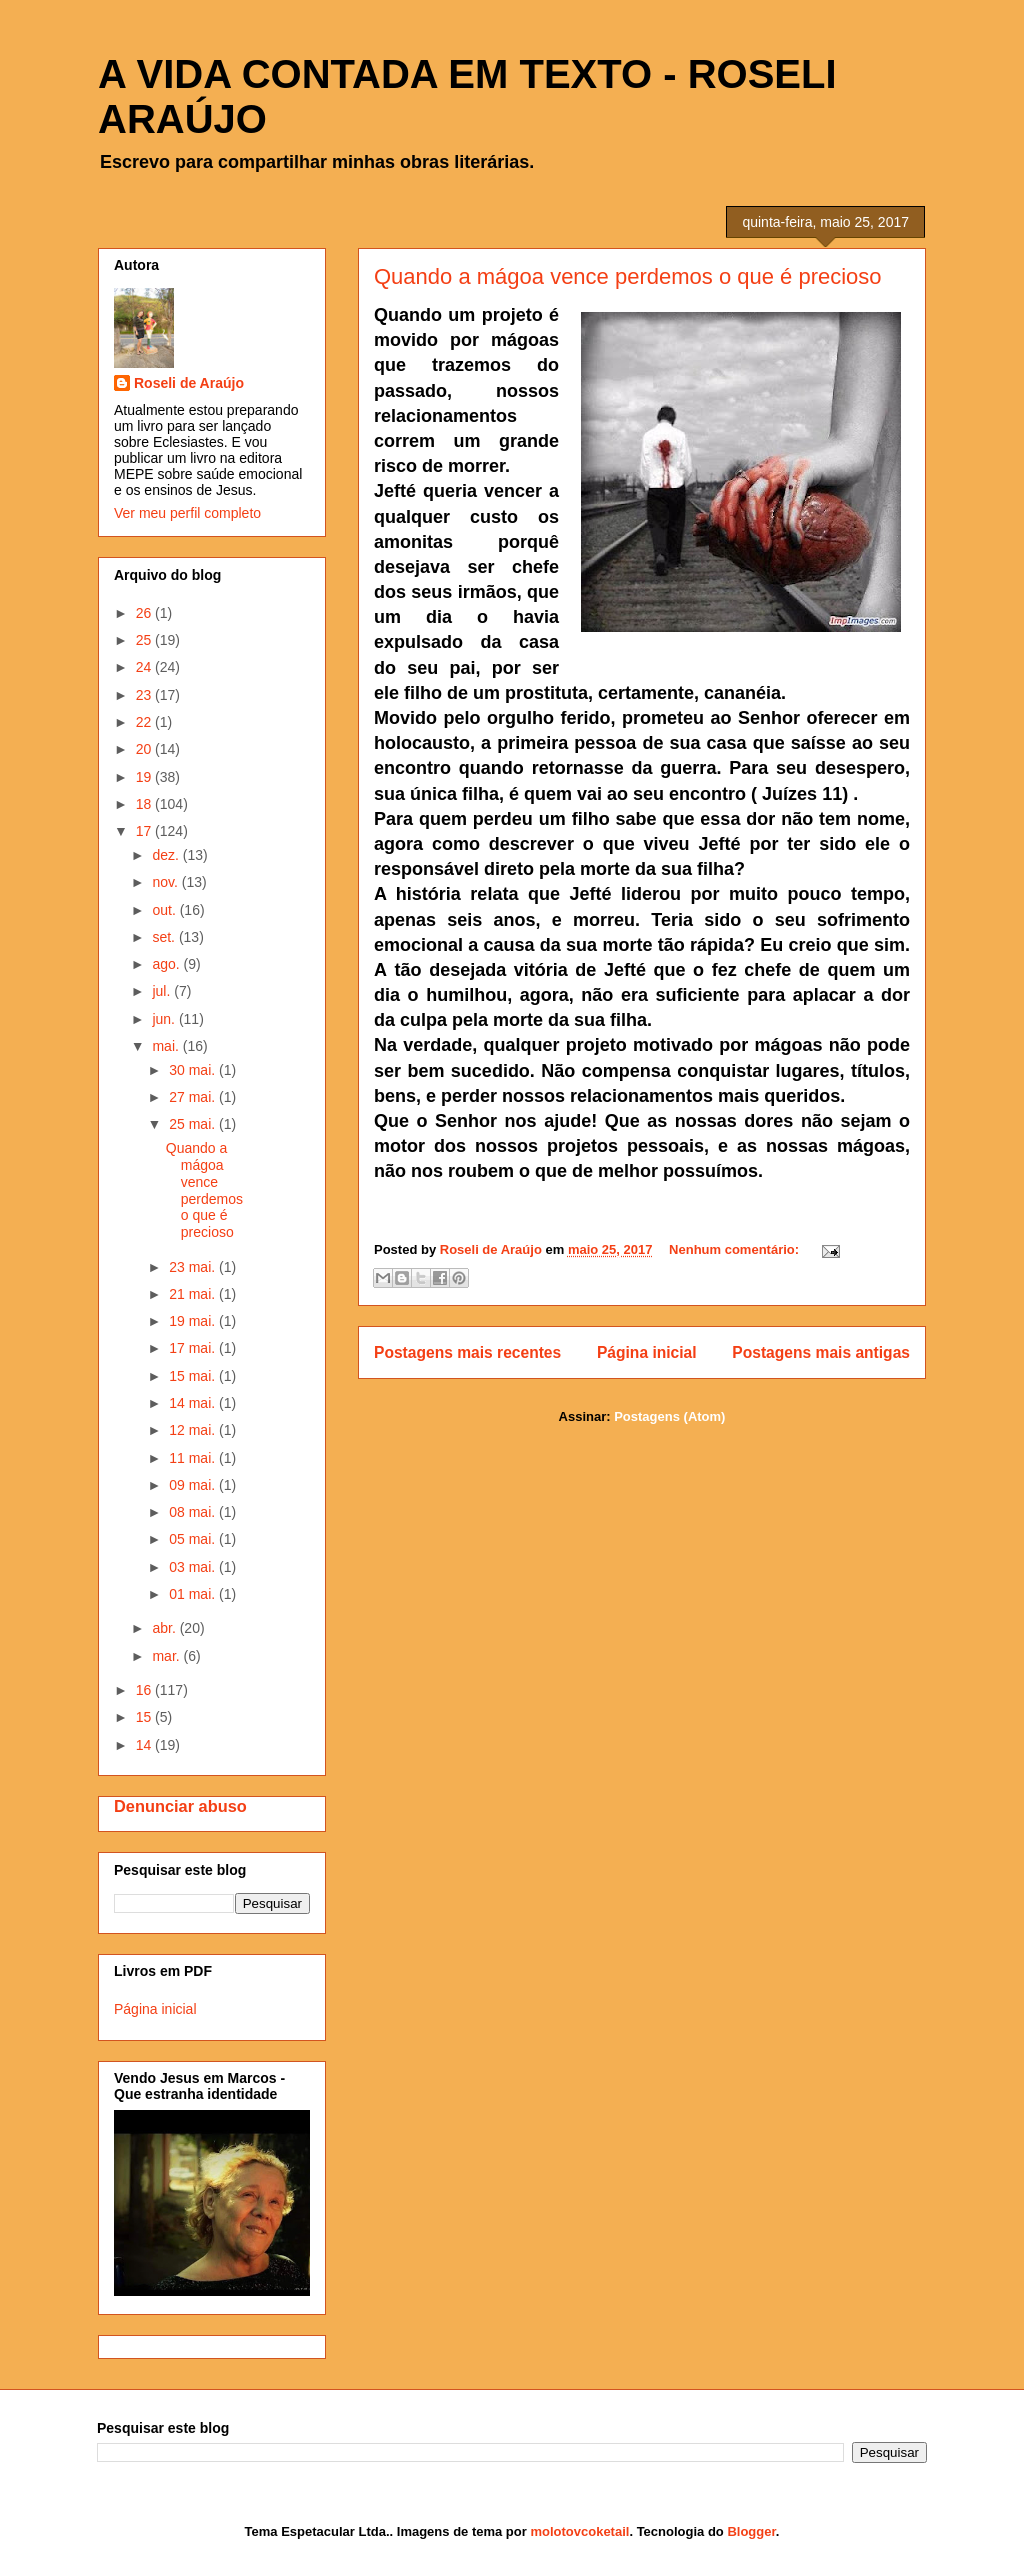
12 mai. (194, 1430)
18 (145, 804)
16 (145, 1690)
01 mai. (194, 1594)
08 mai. (194, 1512)
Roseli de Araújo (189, 383)
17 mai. (194, 1348)
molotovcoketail (579, 2531)
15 (145, 1717)
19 (145, 777)
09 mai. (194, 1485)
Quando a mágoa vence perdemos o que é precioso (628, 276)
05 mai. (194, 1539)
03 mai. (194, 1567)
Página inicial (647, 1352)
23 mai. (194, 1267)
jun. (165, 1019)
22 (145, 722)
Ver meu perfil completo (187, 513)
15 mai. (194, 1376)
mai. (167, 1046)
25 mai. (194, 1124)
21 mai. (194, 1294)
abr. (165, 1628)
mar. (167, 1656)
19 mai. (194, 1321)
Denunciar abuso (180, 1806)
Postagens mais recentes (467, 1352)
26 (145, 613)
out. (165, 910)
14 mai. (194, 1403)
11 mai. (194, 1458)
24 (145, 667)
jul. (163, 991)
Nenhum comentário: (736, 1249)
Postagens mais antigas (821, 1352)
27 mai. (194, 1097)
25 (145, 640)
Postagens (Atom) (669, 1416)
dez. (167, 855)
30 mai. (194, 1070)
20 (145, 749)
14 (145, 1745)
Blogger (751, 2531)
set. (165, 937)
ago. (167, 964)
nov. (166, 882)
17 (145, 831)
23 (145, 695)
